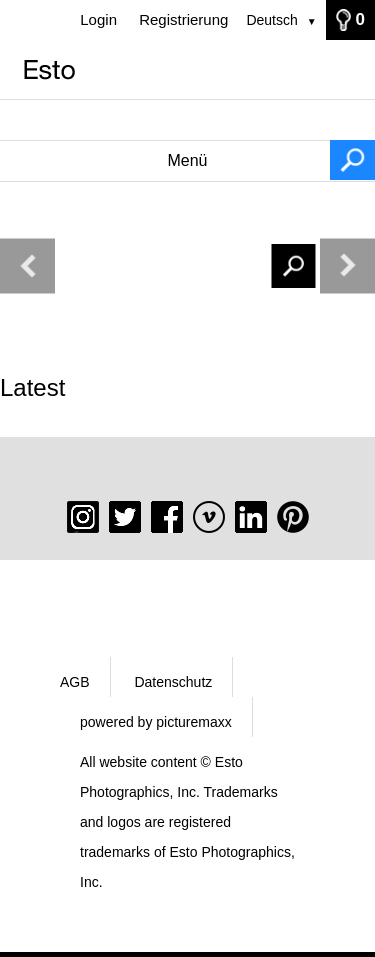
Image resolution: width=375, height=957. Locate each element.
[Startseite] (187, 69)
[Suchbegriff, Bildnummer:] (187, 120)
